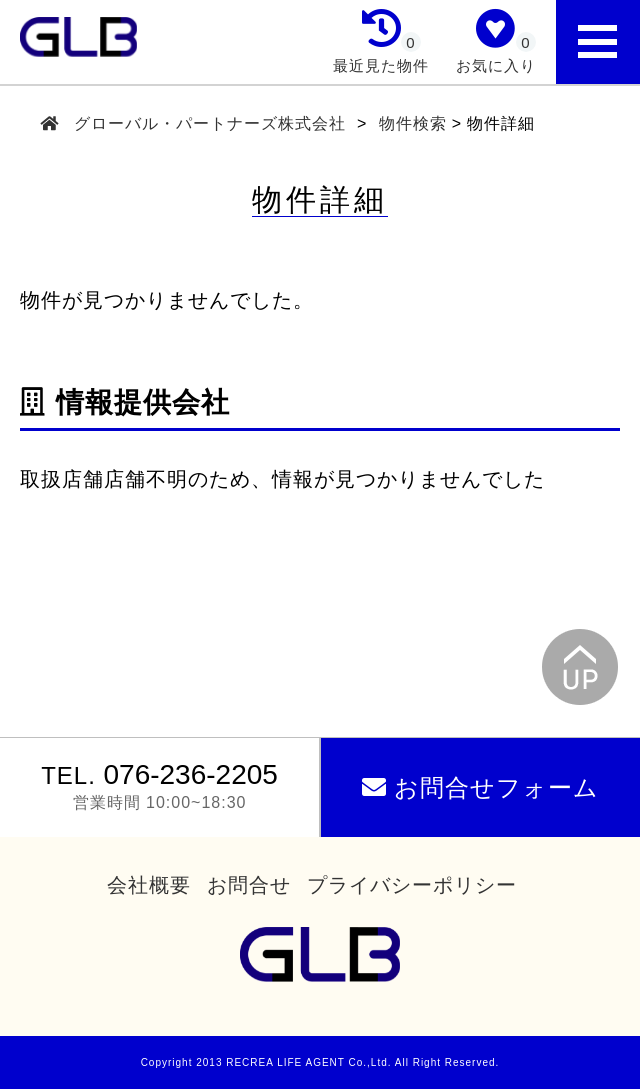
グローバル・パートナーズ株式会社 (210, 123)
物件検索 (413, 123)
